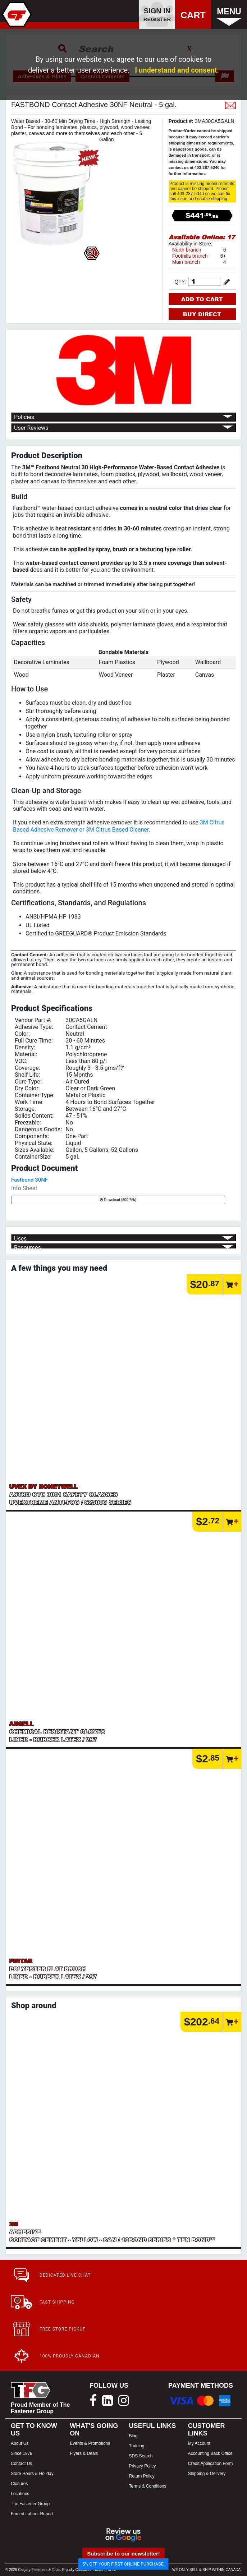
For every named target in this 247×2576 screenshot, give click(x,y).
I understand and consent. (177, 70)
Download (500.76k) (118, 1200)
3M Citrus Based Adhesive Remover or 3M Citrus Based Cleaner (119, 826)
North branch (186, 250)
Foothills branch (190, 256)
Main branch (186, 262)
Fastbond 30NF (29, 1180)
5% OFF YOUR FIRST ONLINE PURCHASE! (123, 2564)
